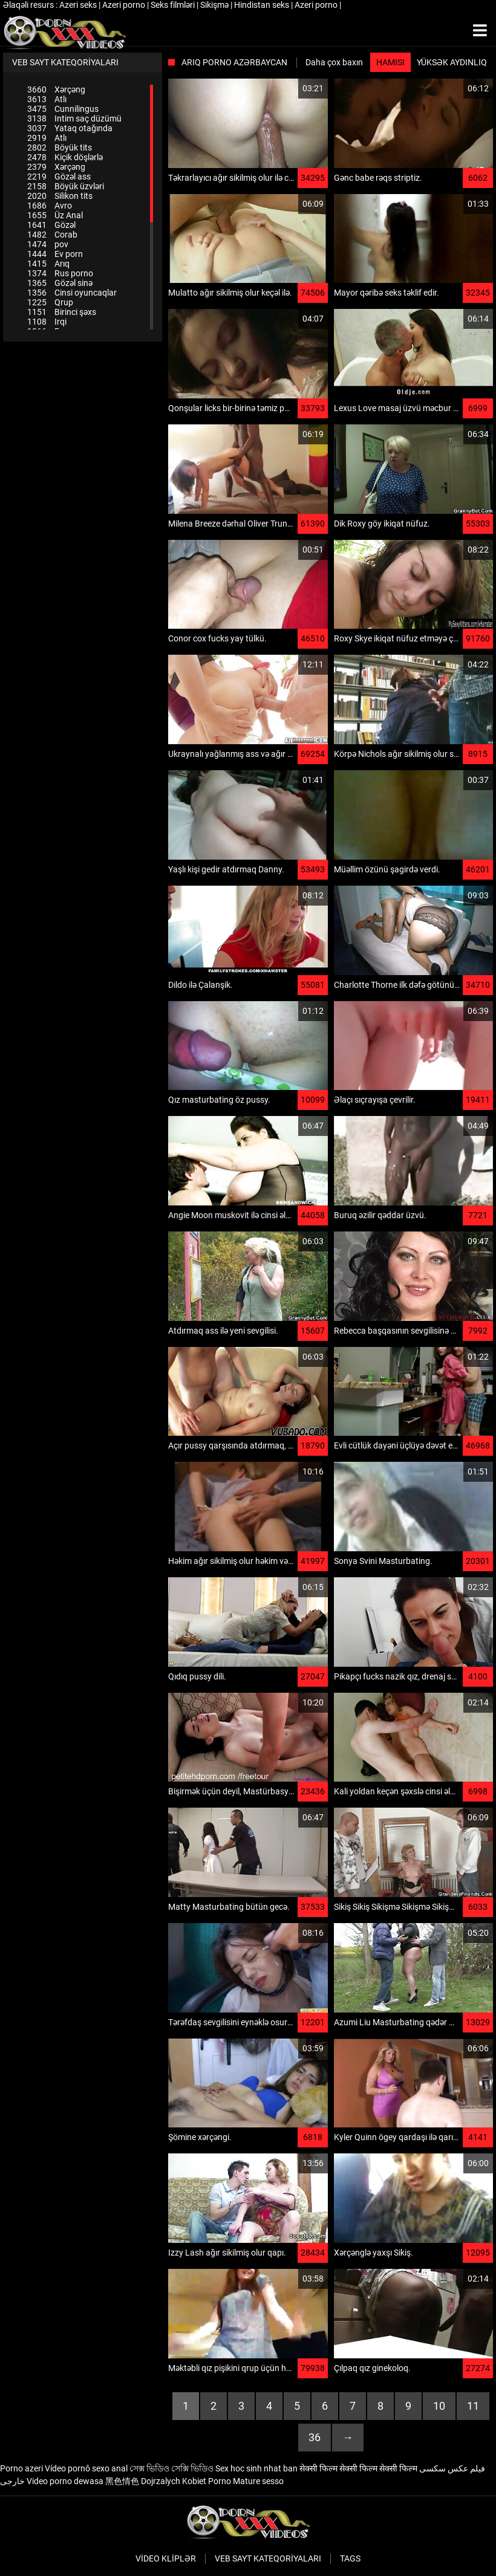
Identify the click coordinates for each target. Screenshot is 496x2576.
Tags (350, 2558)
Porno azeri (21, 2468)
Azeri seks (79, 5)
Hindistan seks (262, 5)
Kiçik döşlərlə (65, 157)
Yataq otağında (70, 128)
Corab (52, 234)
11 (473, 2405)
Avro (49, 205)
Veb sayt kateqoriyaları (268, 2558)
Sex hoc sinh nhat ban (256, 2468)
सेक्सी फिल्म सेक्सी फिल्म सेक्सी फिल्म (358, 2468)
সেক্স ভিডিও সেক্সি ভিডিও (171, 2468)
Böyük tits (59, 147)
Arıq (48, 263)
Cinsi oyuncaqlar (72, 292)
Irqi (47, 321)
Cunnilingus (63, 109)
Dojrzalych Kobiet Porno (186, 2481)
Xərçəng (56, 89)
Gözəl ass (59, 176)
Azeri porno (124, 5)
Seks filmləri (174, 5)
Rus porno (60, 273)
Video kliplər (165, 2558)
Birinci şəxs (61, 312)
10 (439, 2405)
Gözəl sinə (60, 283)
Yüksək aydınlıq (452, 62)
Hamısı (390, 62)
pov (47, 244)
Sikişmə (215, 5)
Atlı (47, 99)
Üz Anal (55, 215)
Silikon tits (60, 196)
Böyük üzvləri (65, 186)
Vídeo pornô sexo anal (86, 2468)
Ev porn (55, 254)
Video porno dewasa (65, 2481)
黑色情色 (122, 2481)
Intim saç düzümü (74, 118)
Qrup (50, 302)
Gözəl (51, 225)
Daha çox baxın (334, 62)
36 (314, 2437)
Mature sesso (258, 2481)
